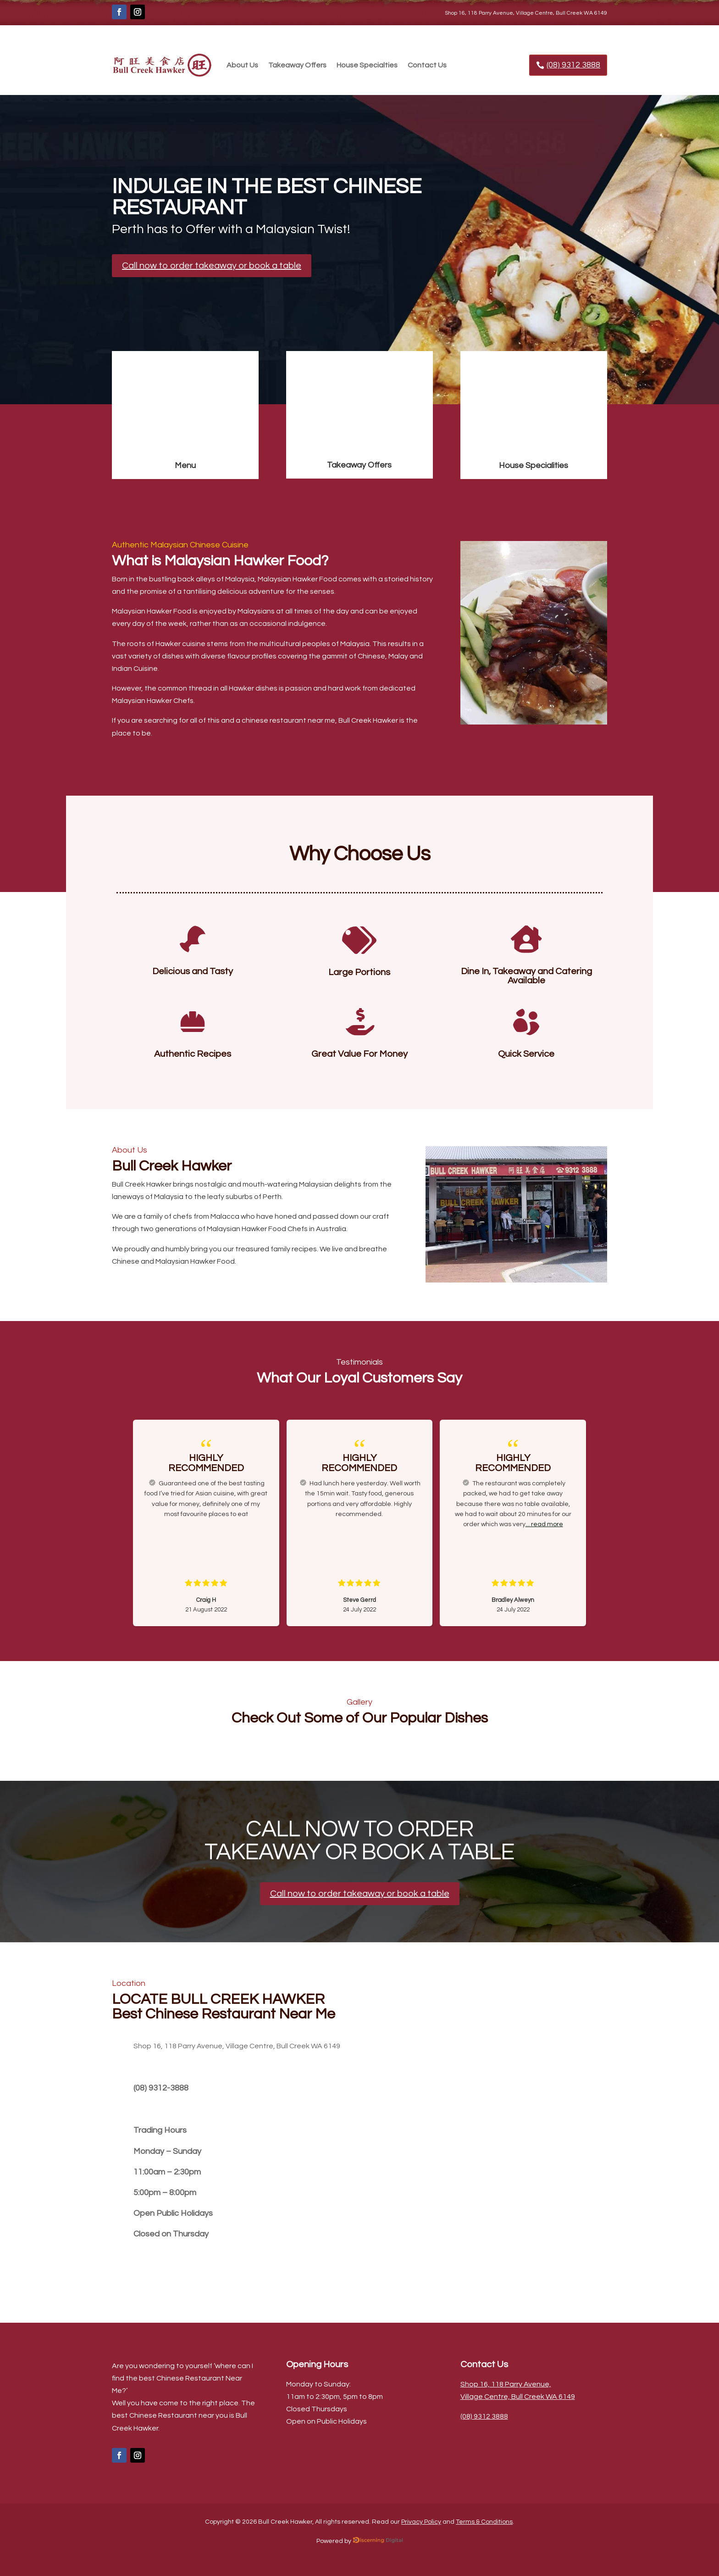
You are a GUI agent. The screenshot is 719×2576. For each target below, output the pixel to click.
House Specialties (367, 65)
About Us (242, 65)
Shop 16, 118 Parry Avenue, (505, 2384)
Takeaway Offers (297, 65)
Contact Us (427, 65)
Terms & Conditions (484, 2522)
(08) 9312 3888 (573, 65)
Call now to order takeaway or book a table (211, 265)
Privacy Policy (421, 2522)
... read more (544, 1524)
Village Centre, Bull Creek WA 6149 (517, 2396)
